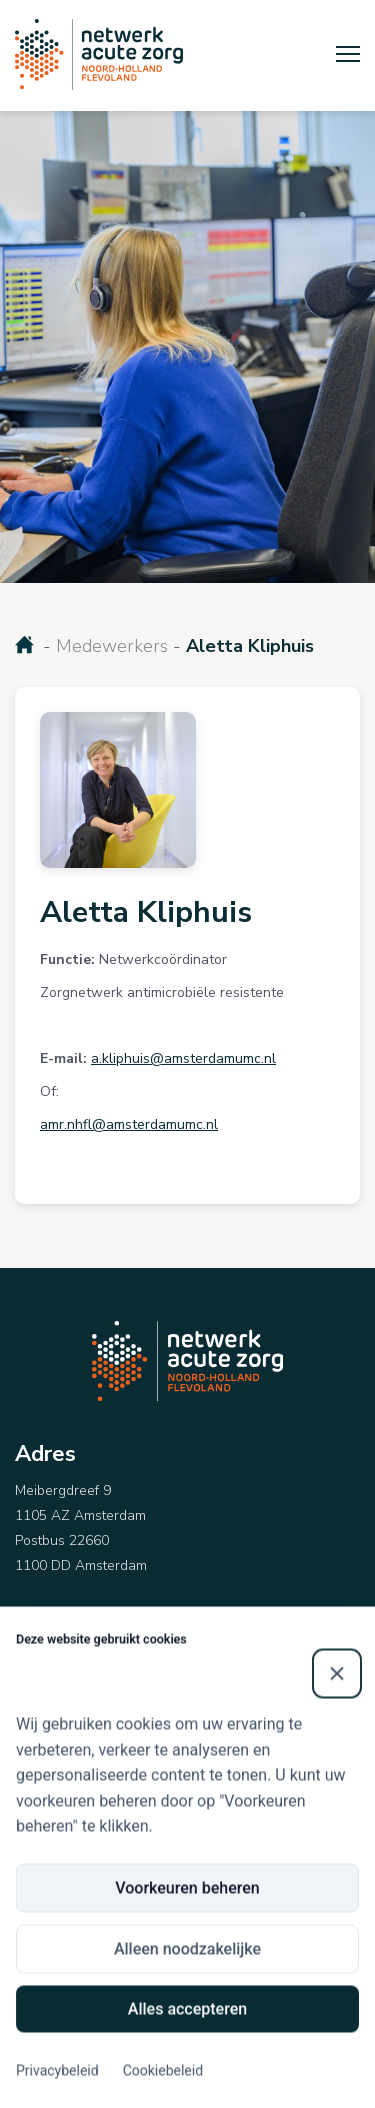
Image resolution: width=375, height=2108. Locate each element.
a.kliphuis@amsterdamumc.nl (183, 1058)
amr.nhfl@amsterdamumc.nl (129, 1124)
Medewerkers (112, 646)
